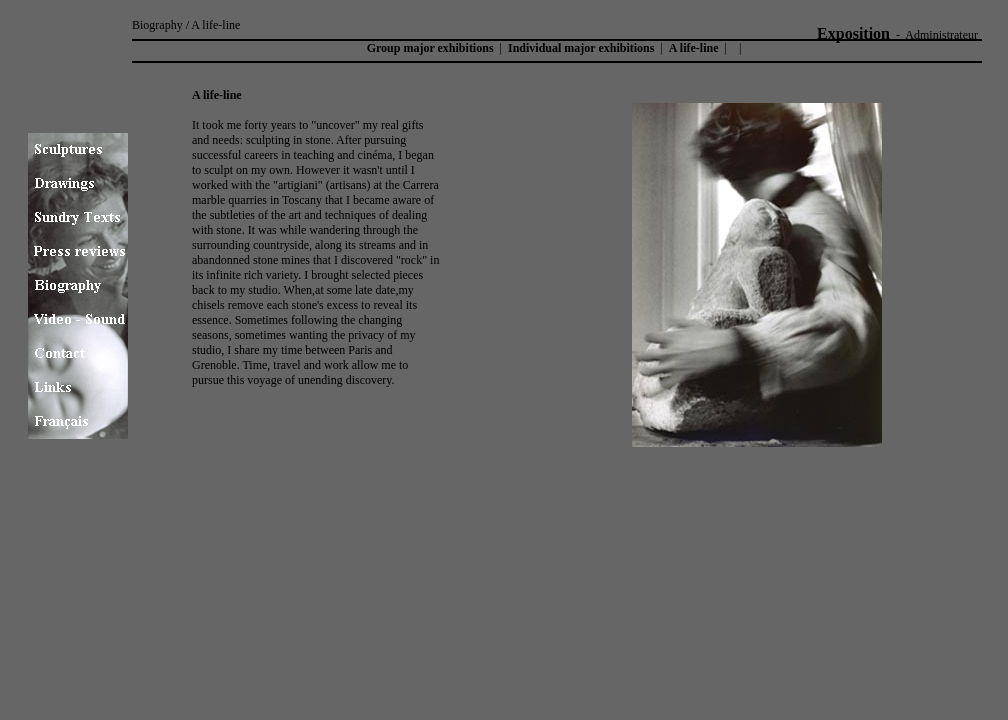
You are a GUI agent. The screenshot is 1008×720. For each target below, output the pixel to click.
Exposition (853, 33)
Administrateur (941, 35)
